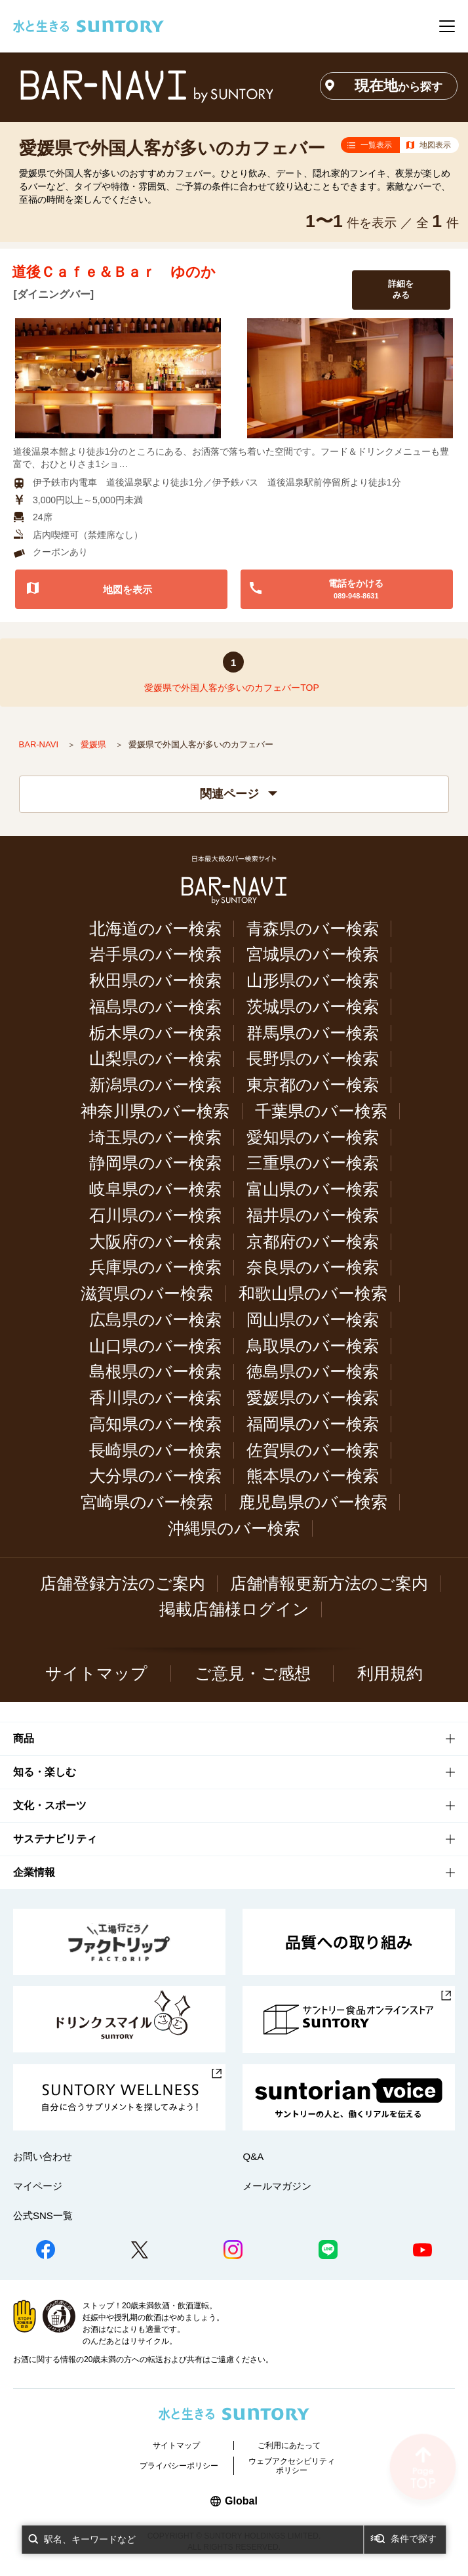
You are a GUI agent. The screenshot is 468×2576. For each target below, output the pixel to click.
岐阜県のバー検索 (155, 1189)
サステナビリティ (55, 1838)
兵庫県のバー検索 (155, 1267)
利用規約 (390, 1673)
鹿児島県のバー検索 (313, 1502)
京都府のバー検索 (312, 1242)
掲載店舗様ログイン (234, 1609)
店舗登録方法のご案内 (122, 1583)
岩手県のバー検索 (155, 954)
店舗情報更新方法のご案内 (329, 1583)
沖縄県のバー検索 (234, 1528)
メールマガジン (277, 2186)
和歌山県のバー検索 (313, 1293)
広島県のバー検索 (155, 1320)
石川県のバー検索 (155, 1215)
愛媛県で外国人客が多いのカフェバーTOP (231, 687)
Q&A (253, 2156)
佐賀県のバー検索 (312, 1450)
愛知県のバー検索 (312, 1137)
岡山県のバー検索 (312, 1320)
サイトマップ (96, 1673)
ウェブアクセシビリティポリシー (291, 2466)
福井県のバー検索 (312, 1215)
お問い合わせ (42, 2156)
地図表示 (435, 145)
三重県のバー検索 (312, 1163)
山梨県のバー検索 (155, 1059)
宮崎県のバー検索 (147, 1502)
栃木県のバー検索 (155, 1033)
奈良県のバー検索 (312, 1267)
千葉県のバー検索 (321, 1111)
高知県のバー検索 (155, 1424)
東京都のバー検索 (312, 1085)
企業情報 (34, 1872)
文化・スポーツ (50, 1805)
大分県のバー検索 (155, 1476)
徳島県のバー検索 (312, 1372)
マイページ (37, 2186)
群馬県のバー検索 (312, 1033)
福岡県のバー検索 (312, 1424)
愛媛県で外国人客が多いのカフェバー (172, 148)
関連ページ (238, 793)
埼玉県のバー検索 (155, 1137)
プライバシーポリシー (179, 2465)
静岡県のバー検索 (155, 1163)
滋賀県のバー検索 (147, 1293)
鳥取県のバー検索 (312, 1346)
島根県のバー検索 (155, 1372)
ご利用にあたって (289, 2445)
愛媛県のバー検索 (312, 1398)
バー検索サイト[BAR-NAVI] (146, 86)
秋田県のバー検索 (155, 980)
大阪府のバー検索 (155, 1242)
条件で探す (414, 2538)
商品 (23, 1738)
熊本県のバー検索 (312, 1476)
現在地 (398, 85)
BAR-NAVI (40, 744)
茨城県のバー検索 (312, 1007)
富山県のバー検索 (312, 1189)
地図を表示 (127, 589)
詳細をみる (401, 289)
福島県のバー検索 (155, 1007)
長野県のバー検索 (312, 1059)
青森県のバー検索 (312, 929)
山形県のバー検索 (312, 980)
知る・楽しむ (44, 1771)
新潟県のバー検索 (155, 1085)
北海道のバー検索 (155, 929)
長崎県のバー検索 (155, 1450)
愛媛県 (95, 744)
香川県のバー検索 (155, 1398)
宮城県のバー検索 (312, 954)
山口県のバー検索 (155, 1346)
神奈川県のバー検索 (155, 1111)
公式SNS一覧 (43, 2215)
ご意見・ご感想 (253, 1673)
